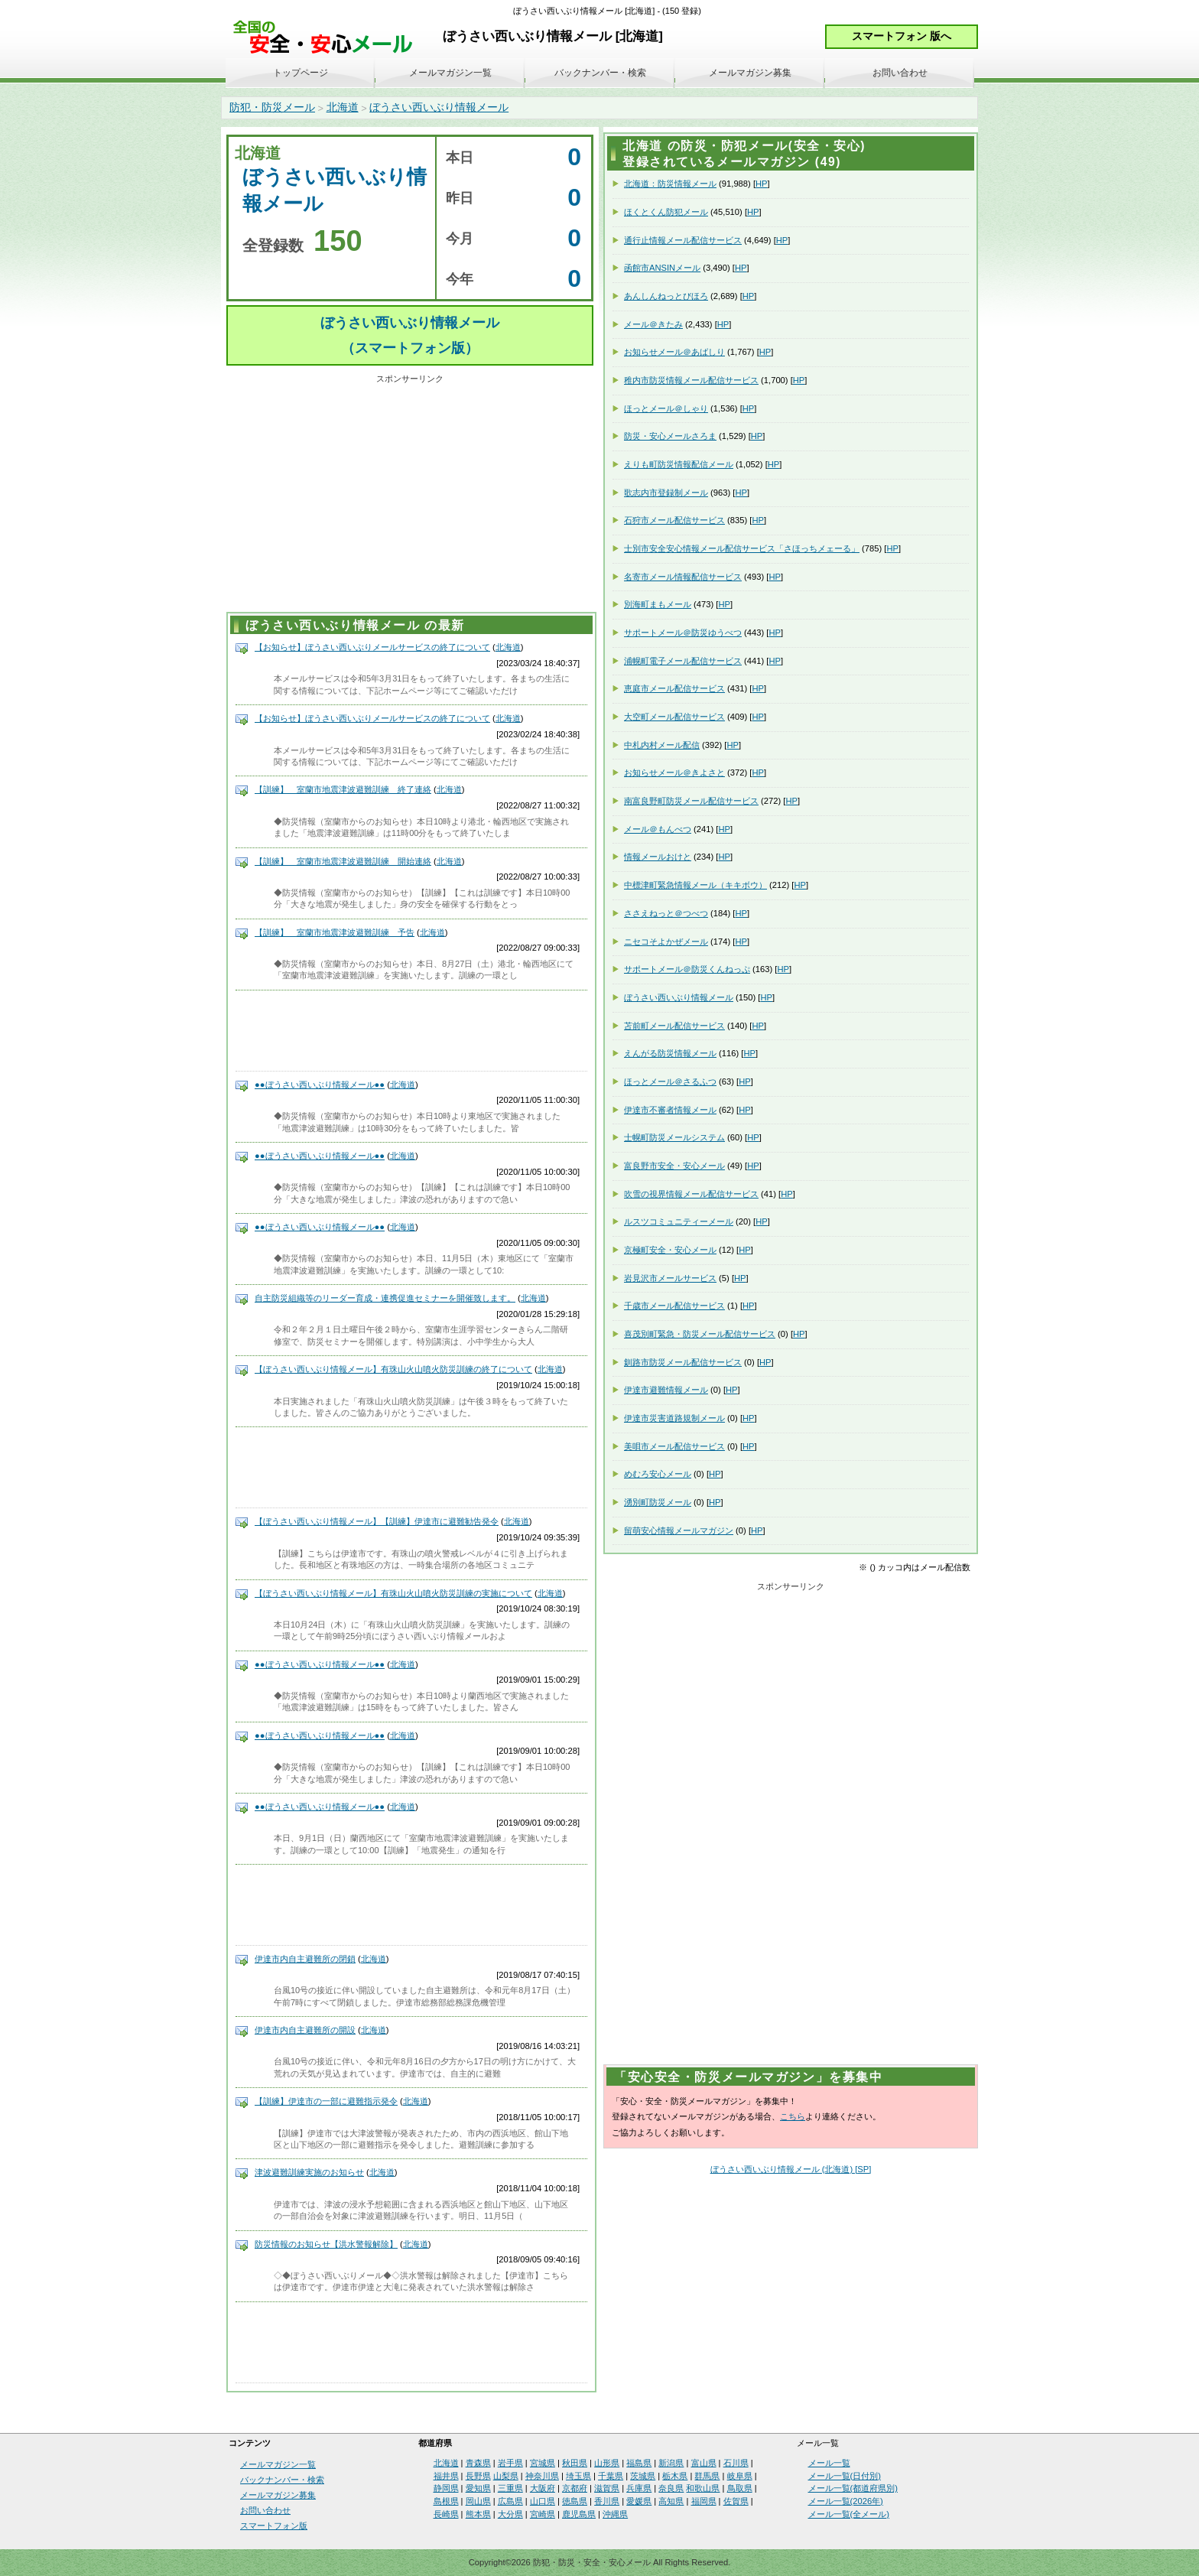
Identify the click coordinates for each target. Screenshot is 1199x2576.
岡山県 (478, 2501)
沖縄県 (615, 2514)
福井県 (446, 2475)
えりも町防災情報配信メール (678, 464)
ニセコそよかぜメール (666, 941)
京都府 (574, 2488)
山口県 (542, 2501)
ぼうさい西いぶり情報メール (439, 107)
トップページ (300, 72)
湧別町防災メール (657, 1502)
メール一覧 (829, 2462)
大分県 (510, 2514)
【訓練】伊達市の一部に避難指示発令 (326, 2101)
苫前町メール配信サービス (674, 1025)
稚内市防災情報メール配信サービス (691, 380)
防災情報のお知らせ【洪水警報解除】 (326, 2244)
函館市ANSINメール (662, 267)
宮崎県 (542, 2514)
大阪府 (542, 2488)
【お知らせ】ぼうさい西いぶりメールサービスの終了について (372, 647)
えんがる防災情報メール (670, 1053)
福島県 (638, 2462)
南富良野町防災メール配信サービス (691, 800)
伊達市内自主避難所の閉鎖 (305, 1958)
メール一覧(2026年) (845, 2501)
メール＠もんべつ (657, 829)
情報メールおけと (657, 856)
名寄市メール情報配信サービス (683, 576)
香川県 (606, 2501)
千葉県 (610, 2475)
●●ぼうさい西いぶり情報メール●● (320, 1084)
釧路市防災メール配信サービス (683, 1362)
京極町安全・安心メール (670, 1249)
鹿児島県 (579, 2514)
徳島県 (574, 2501)
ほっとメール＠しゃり (666, 408)
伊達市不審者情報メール (670, 1109)
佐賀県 (736, 2501)
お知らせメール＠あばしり (674, 351)
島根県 (446, 2501)
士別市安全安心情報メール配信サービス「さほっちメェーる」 (741, 548)
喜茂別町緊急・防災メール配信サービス (699, 1333)
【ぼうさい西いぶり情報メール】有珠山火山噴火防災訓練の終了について (393, 1369)
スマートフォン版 (273, 2525)
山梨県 (505, 2475)
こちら (792, 2116)
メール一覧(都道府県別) (853, 2488)
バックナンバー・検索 (600, 72)
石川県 (736, 2462)
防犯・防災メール (272, 107)
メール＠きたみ (653, 324)
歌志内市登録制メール (666, 492)
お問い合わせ (900, 72)
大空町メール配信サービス (674, 716)
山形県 (606, 2462)
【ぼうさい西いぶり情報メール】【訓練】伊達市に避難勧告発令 (377, 1521)
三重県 (510, 2488)
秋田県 (574, 2462)
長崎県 (446, 2514)
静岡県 (446, 2488)
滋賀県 (606, 2488)
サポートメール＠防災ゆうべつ (683, 632)
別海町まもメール (657, 604)
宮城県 (542, 2462)
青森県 (478, 2462)
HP (761, 183)
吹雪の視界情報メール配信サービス (691, 1194)
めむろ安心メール (657, 1473)
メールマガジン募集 (750, 72)
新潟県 (671, 2462)
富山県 (703, 2462)
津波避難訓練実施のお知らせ (309, 2172)
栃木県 (674, 2475)
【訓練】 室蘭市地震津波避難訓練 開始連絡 (343, 861)
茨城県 (642, 2475)
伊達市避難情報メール (666, 1389)
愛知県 (478, 2488)
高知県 (671, 2501)
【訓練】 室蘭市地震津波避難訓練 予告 (334, 932)
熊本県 (478, 2514)
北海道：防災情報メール (670, 183)
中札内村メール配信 (662, 745)
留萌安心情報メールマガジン (678, 1530)
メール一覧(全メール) (848, 2514)
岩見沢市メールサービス (670, 1278)
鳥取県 (739, 2488)
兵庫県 (638, 2488)
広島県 (510, 2501)
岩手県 (510, 2462)
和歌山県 (703, 2488)
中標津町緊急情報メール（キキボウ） (695, 885)
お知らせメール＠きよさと (674, 772)
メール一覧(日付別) (844, 2475)
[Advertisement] (409, 496)
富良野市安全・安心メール (674, 1165)
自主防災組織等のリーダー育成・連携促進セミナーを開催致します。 (385, 1298)
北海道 (343, 107)
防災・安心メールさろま (670, 436)
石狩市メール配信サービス (674, 520)
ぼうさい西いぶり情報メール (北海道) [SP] (791, 2169)
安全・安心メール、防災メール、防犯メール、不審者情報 (328, 38)
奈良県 (671, 2488)
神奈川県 (542, 2475)
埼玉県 (578, 2475)
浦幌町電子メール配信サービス (683, 660)
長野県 (478, 2475)
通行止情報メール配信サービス (683, 240)
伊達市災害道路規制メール (674, 1418)
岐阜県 (739, 2475)
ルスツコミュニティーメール (678, 1221)
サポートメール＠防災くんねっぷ (687, 969)
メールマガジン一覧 (450, 72)
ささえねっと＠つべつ (666, 913)
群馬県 (707, 2475)
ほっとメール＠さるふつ (670, 1081)
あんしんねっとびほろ (666, 296)
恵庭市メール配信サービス (674, 688)
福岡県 (703, 2501)
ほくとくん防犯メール (666, 211)
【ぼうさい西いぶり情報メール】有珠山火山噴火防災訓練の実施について (393, 1593)
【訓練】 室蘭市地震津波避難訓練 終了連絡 (343, 789)
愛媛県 (638, 2501)
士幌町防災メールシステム (674, 1137)
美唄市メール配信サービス (674, 1446)
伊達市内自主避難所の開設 (305, 2029)
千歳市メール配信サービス (674, 1305)
